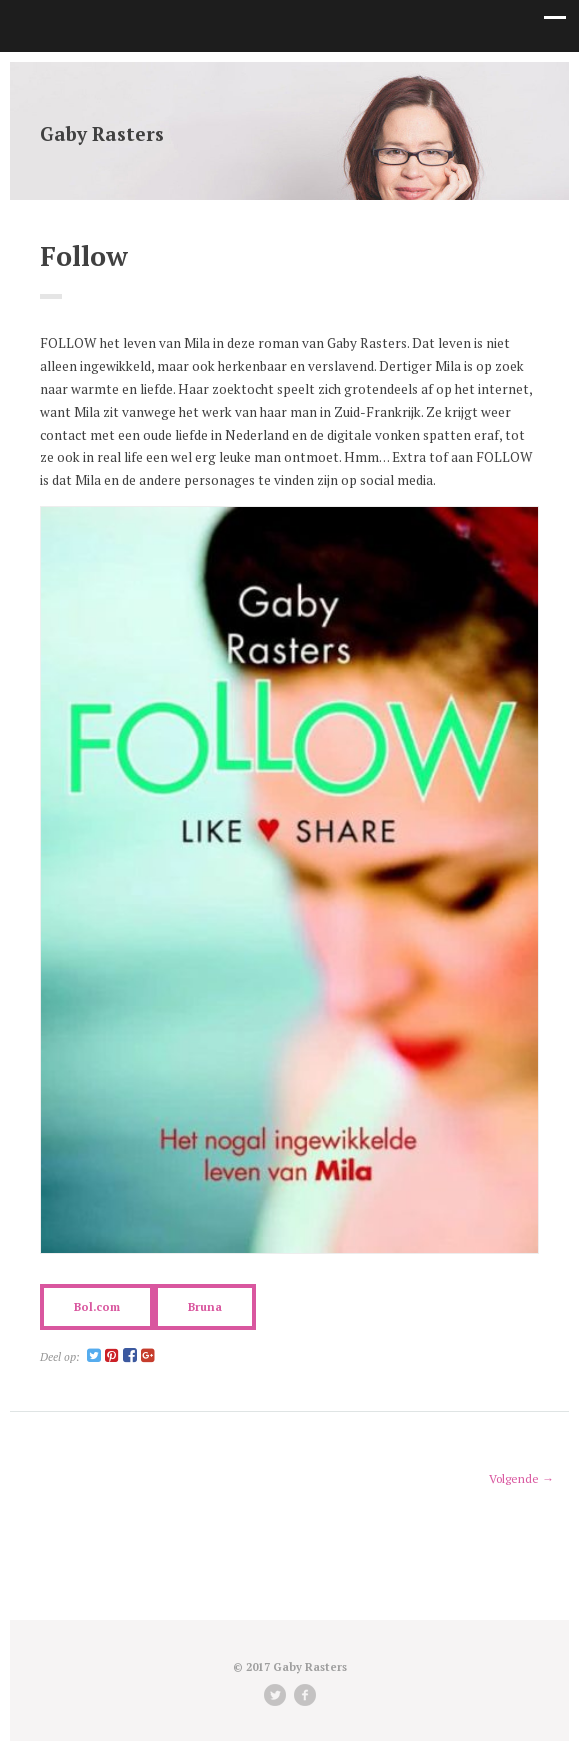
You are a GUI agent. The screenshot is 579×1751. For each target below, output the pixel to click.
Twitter (275, 1695)
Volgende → (521, 1478)
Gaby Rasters (102, 133)
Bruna (205, 1306)
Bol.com (97, 1306)
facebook (305, 1695)
